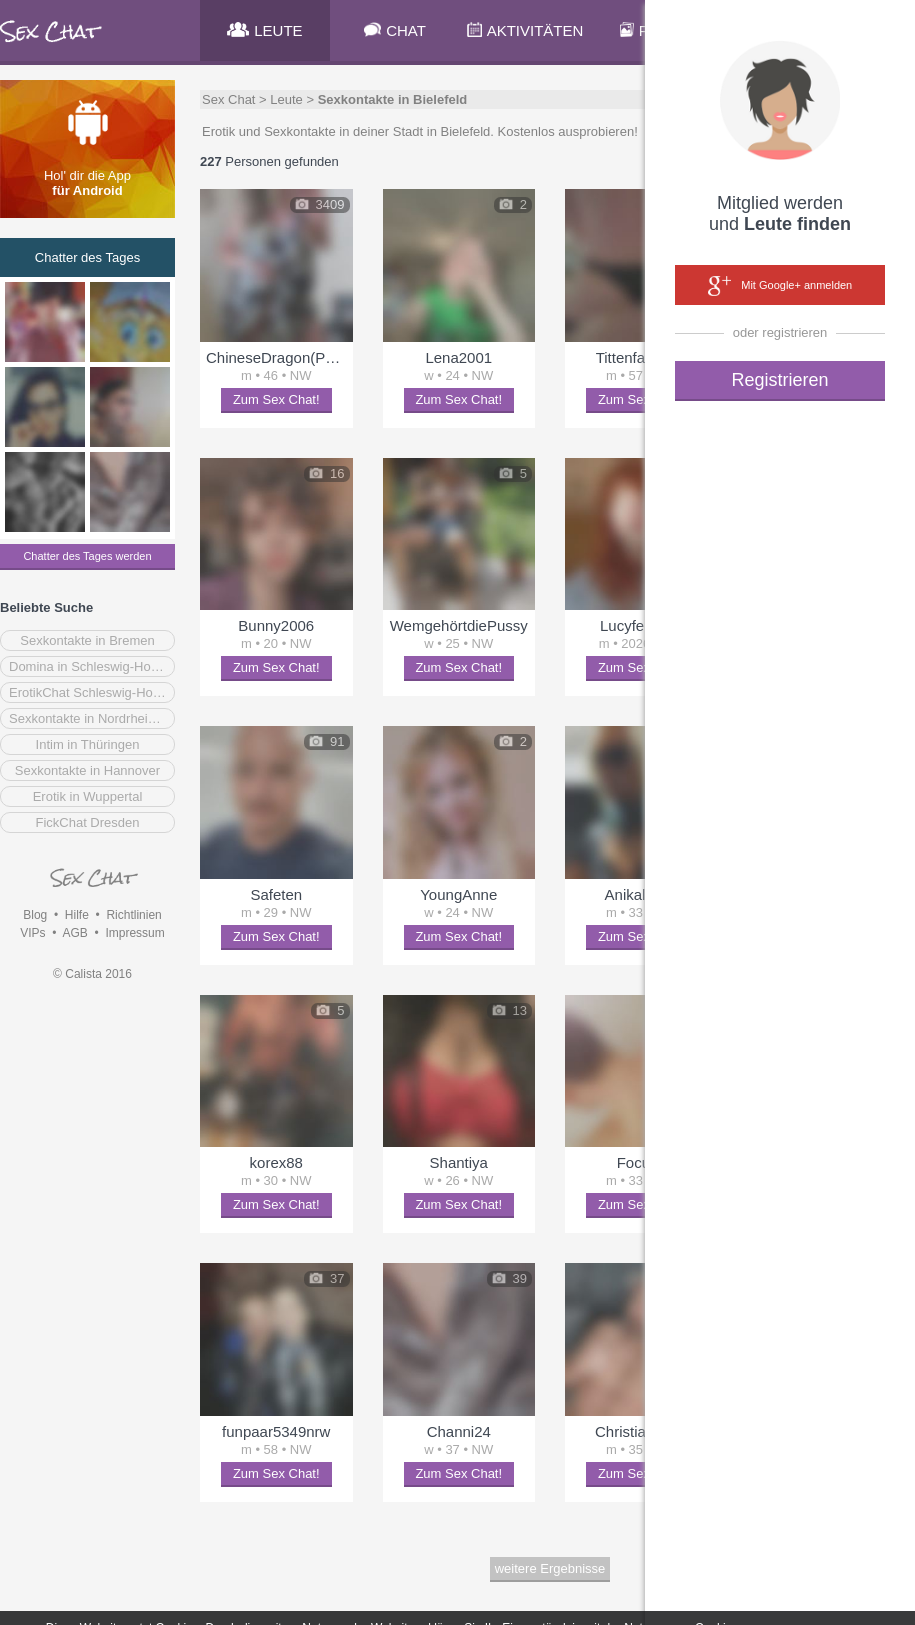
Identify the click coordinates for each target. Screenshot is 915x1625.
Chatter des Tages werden (87, 556)
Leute (286, 99)
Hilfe (77, 915)
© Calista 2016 (92, 974)
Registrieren (779, 380)
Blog (35, 915)
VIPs (32, 933)
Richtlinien (133, 915)
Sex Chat (228, 99)
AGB (74, 933)
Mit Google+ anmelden (780, 286)
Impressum (134, 933)
